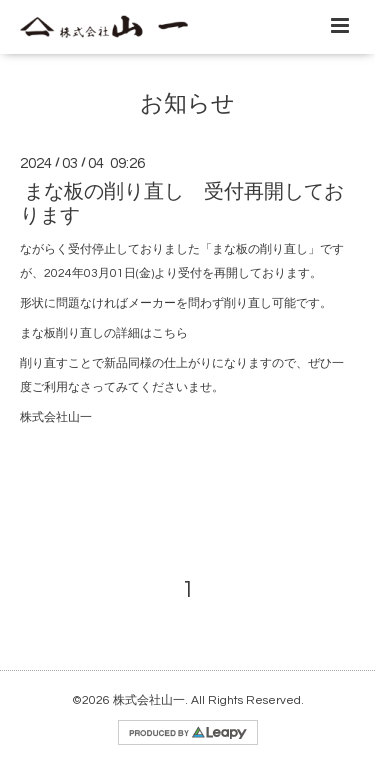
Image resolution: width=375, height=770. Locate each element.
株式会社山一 (149, 700)
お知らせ (187, 104)
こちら (170, 333)
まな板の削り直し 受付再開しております (182, 203)
